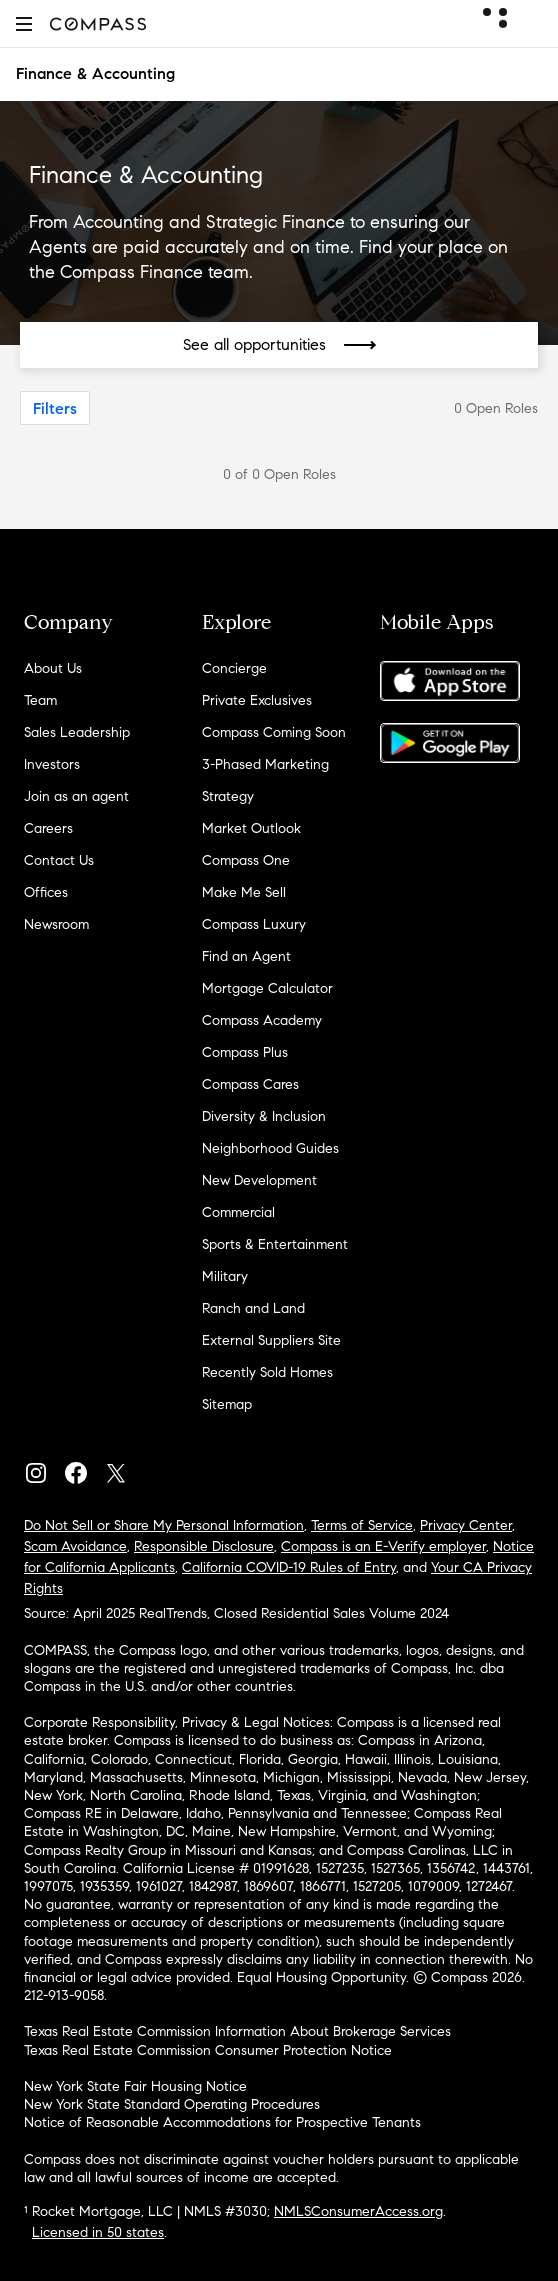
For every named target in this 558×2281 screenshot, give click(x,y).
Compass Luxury (254, 924)
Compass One (246, 860)
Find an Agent (246, 956)
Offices (46, 892)
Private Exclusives (257, 700)
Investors (52, 764)
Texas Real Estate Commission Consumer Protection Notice (208, 2050)
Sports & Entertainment (275, 1244)
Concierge (234, 668)
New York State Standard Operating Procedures (172, 2104)
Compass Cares (250, 1084)
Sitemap (227, 1404)
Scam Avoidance (75, 1546)
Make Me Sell (244, 892)
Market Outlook (251, 828)
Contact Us (59, 860)
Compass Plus (245, 1052)
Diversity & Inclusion (264, 1116)
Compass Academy (262, 1020)
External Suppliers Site (271, 1340)
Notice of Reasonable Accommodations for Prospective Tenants (222, 2122)
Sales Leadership (77, 732)
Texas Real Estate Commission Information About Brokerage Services (237, 2031)
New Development (259, 1180)
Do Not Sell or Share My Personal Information (164, 1525)
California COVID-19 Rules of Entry (289, 1567)
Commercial (238, 1212)
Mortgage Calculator (267, 988)
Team (40, 700)
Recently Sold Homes (267, 1372)
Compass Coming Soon (274, 732)
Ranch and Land (253, 1308)
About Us (53, 668)
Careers (48, 828)
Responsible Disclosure (204, 1546)
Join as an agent (76, 796)
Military (225, 1276)
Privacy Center (466, 1525)
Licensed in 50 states (98, 2232)
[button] (24, 23)
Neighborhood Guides (270, 1148)
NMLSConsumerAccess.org (358, 2211)
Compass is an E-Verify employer (383, 1546)
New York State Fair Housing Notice (135, 2086)
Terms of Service (362, 1525)
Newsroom (56, 924)
